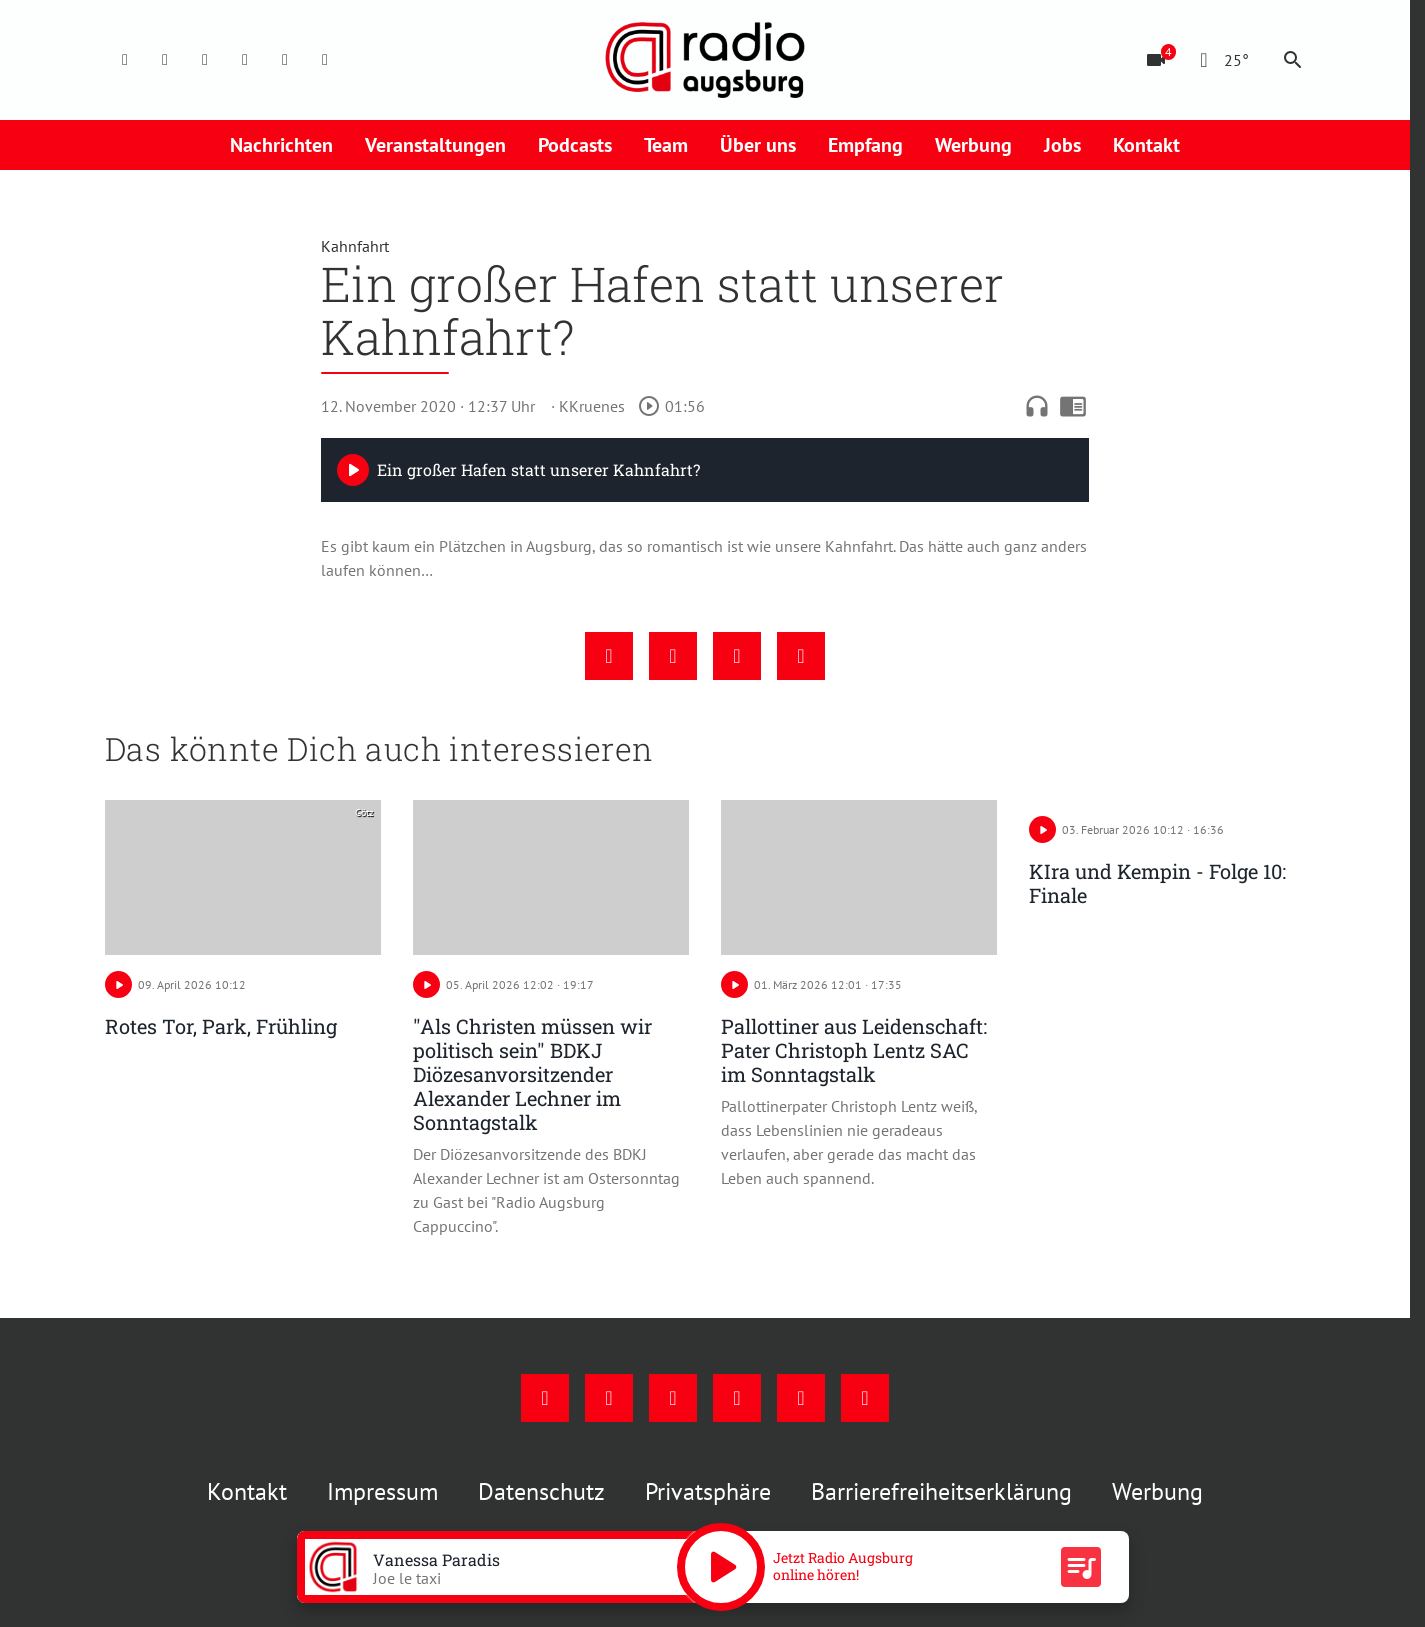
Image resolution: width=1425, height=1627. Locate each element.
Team (666, 145)
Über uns (758, 145)
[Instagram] (165, 60)
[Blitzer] (1156, 60)
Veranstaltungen (435, 145)
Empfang (865, 145)
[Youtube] (205, 60)
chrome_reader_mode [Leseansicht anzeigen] (1073, 406)
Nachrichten (281, 145)
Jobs (1062, 145)
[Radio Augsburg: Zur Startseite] (705, 60)
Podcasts (575, 145)
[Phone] (285, 60)
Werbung (973, 145)
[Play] (353, 470)
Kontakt (1146, 145)
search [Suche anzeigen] (1293, 60)
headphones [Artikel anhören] (1037, 406)
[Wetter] (1220, 60)
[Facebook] (125, 60)
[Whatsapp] (325, 60)
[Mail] (245, 60)
